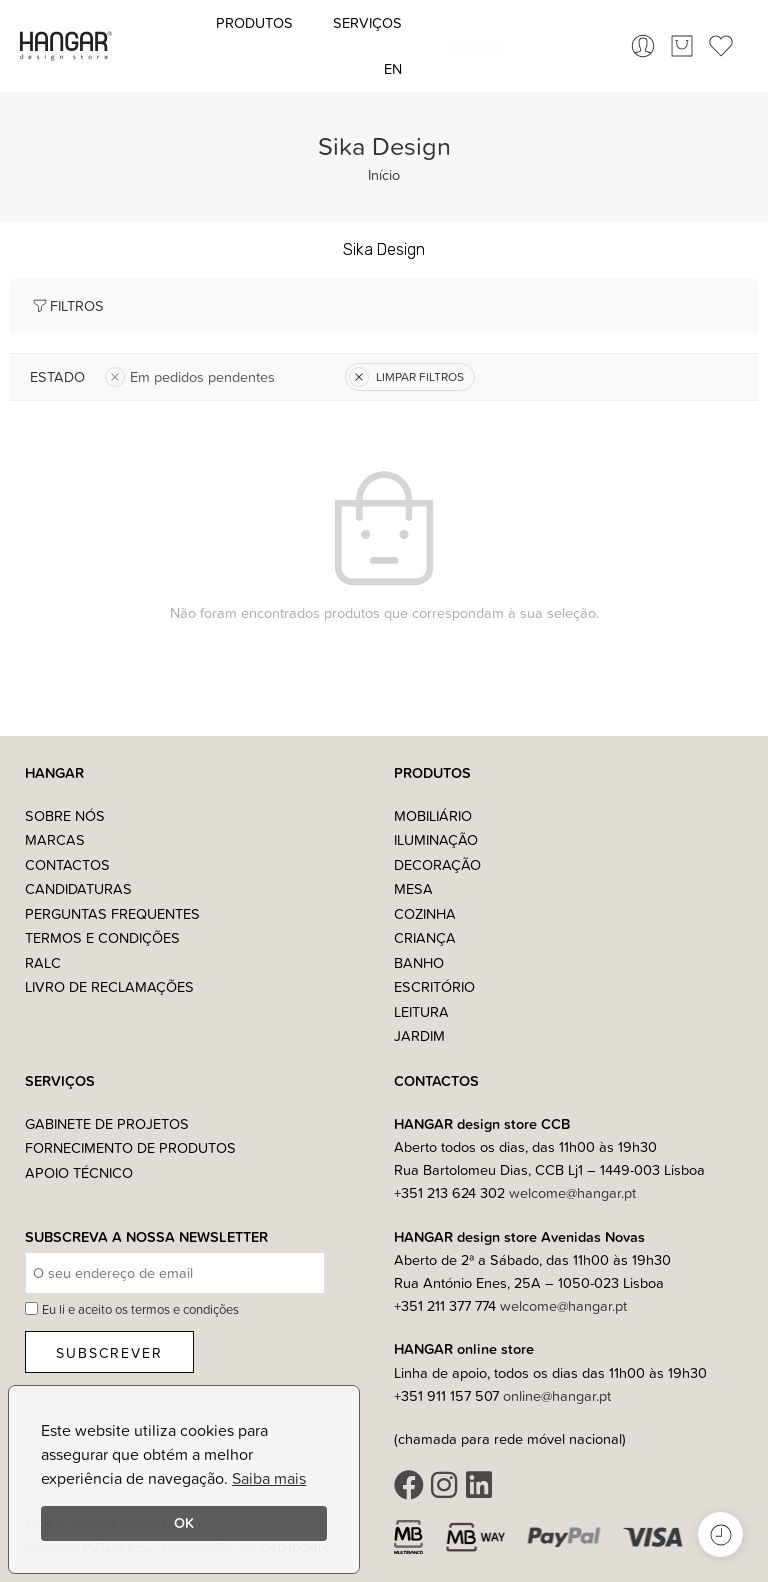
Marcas (55, 839)
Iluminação (436, 839)
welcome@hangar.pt (572, 1192)
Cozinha (425, 913)
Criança (425, 937)
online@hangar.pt (557, 1395)
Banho (419, 962)
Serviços (367, 22)
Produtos (254, 22)
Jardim (419, 1035)
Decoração (437, 864)
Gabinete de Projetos (107, 1123)
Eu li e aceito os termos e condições (140, 1309)
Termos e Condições (102, 937)
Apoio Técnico (79, 1172)
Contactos (67, 864)
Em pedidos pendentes (190, 376)
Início (384, 174)
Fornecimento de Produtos (130, 1147)
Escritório (434, 986)
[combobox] (514, 46)
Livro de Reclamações (109, 986)
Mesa (413, 888)
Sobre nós (65, 815)
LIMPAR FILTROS (406, 376)
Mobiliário (433, 815)
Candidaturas (78, 888)
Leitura (421, 1011)
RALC (43, 962)
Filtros (67, 305)
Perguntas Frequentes (112, 913)
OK (184, 1522)
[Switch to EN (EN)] (393, 69)
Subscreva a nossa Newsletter (146, 1237)
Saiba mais (269, 1478)
